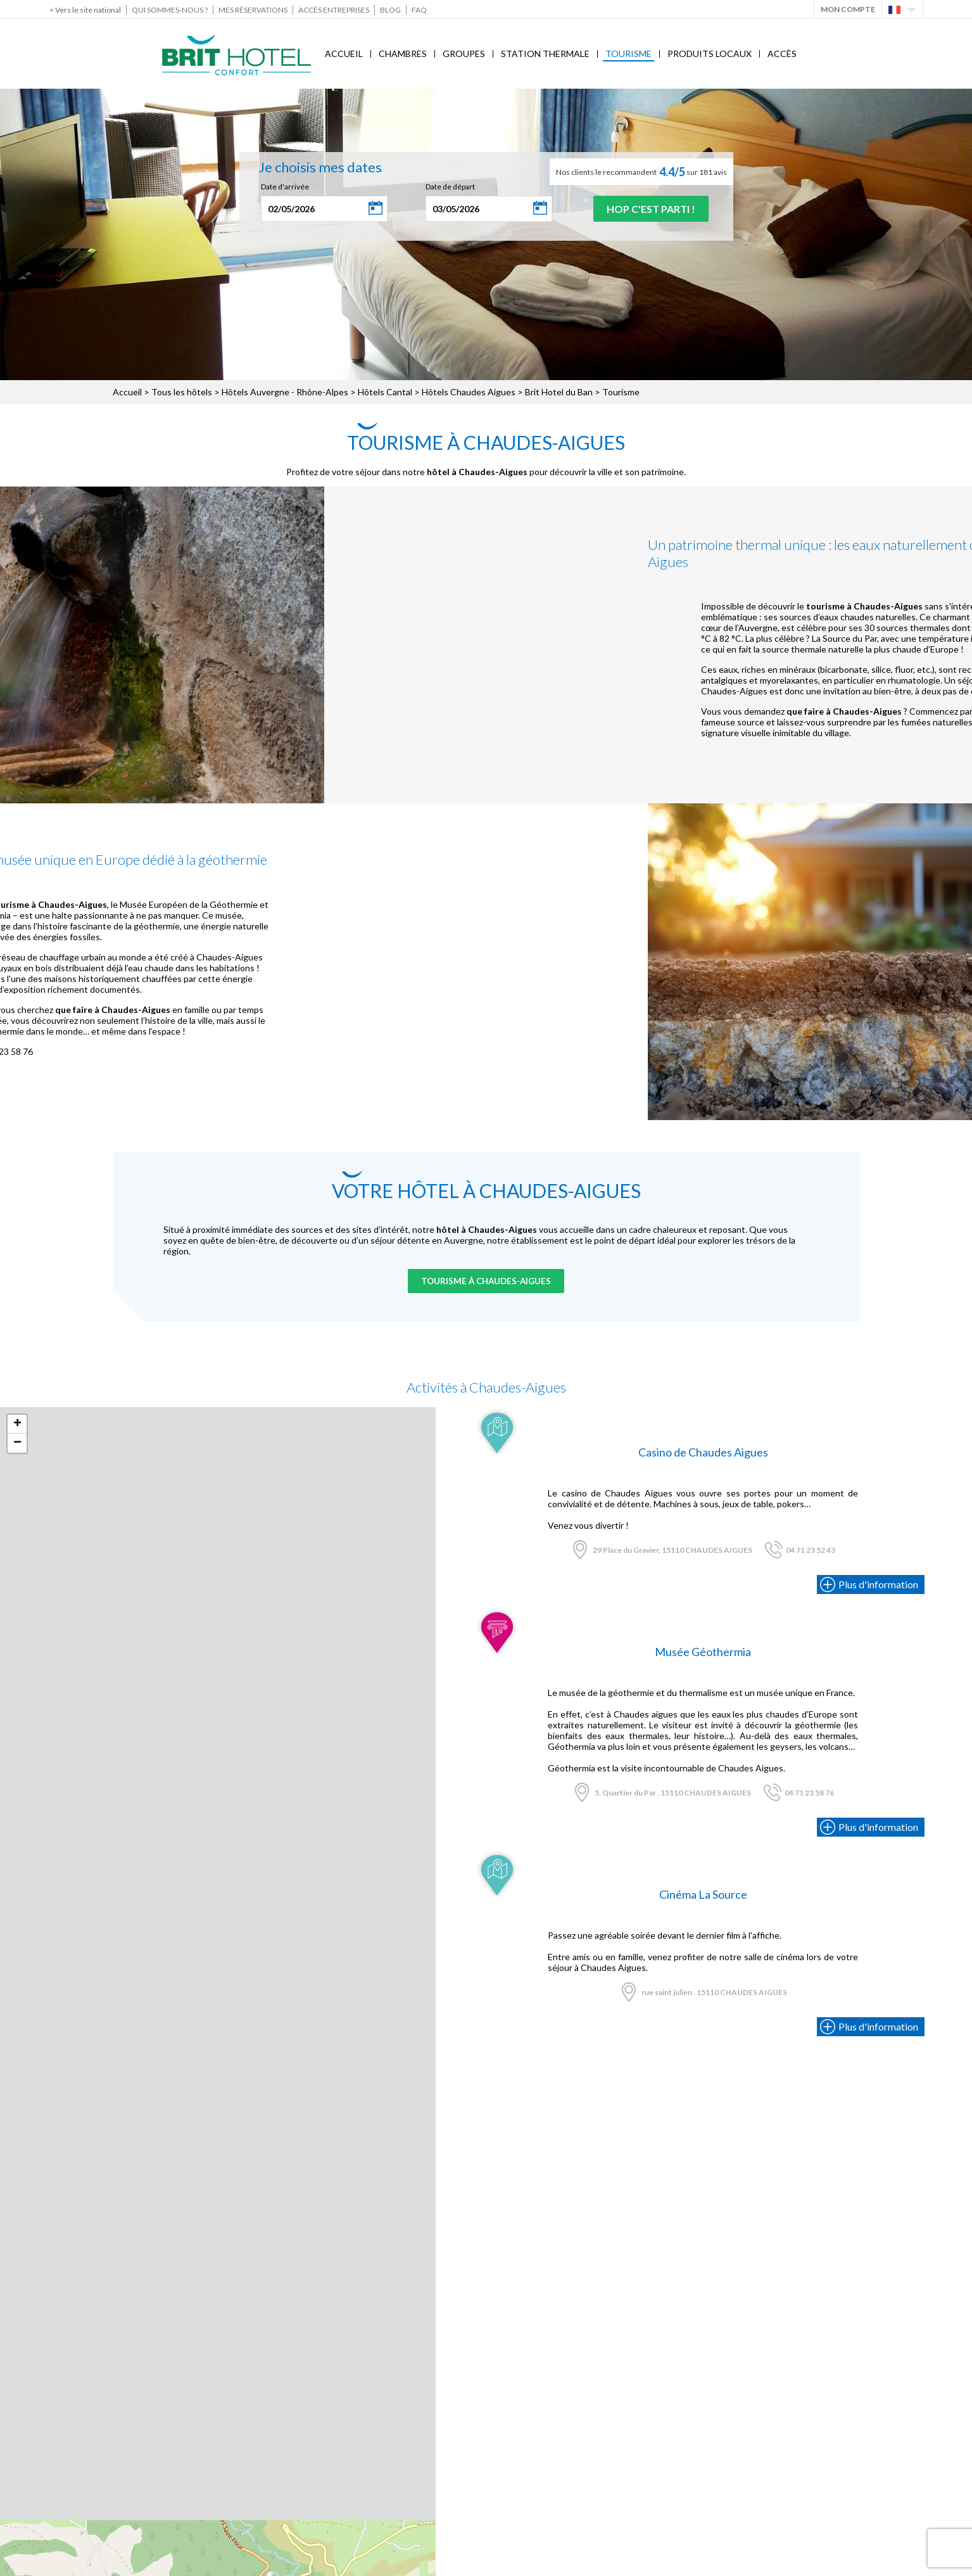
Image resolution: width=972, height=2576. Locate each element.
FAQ (419, 10)
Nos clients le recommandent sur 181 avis (641, 172)
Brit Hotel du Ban (559, 391)
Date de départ (450, 186)
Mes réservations (252, 10)
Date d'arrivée (285, 186)
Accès (782, 53)
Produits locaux (709, 53)
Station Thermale (545, 53)
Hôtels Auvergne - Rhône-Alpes (285, 391)
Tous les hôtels (181, 391)
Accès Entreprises (333, 10)
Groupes (464, 53)
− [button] (17, 1443)
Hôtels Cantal (385, 391)
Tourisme (628, 53)
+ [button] (17, 1424)
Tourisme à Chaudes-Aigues (486, 1281)
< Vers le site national (85, 10)
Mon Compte (848, 9)
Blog (390, 10)
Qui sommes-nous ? (170, 10)
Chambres (403, 53)
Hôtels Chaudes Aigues (468, 391)
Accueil (344, 53)
